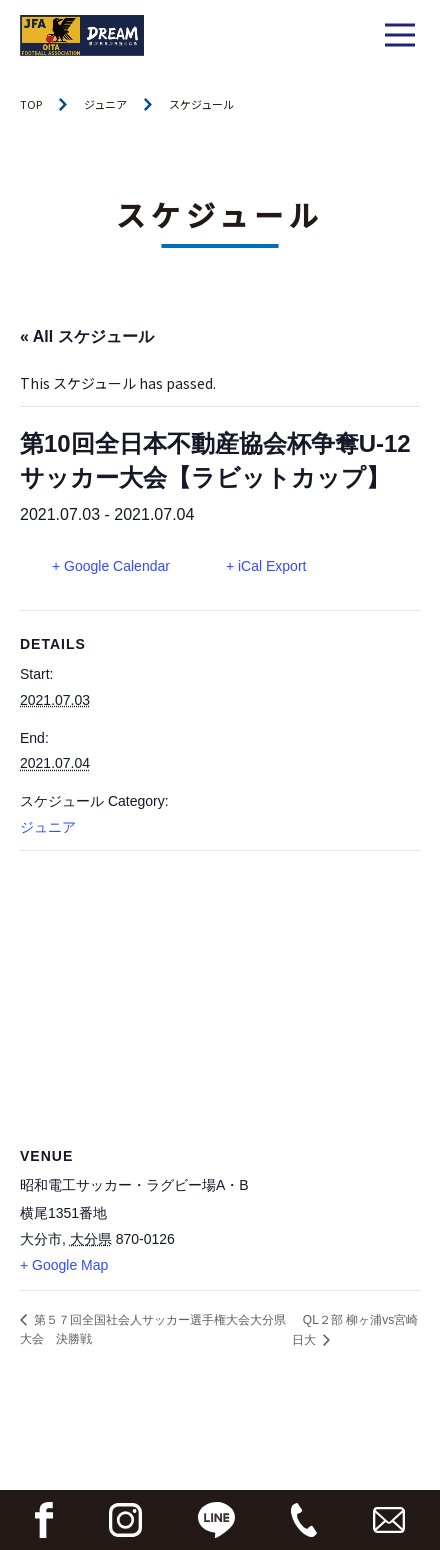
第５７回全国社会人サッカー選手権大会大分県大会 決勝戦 (153, 1329)
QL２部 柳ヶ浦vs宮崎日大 (355, 1330)
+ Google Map (64, 1265)
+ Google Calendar (111, 566)
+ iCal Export (266, 566)
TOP (31, 104)
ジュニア (105, 104)
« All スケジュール (87, 336)
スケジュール (201, 104)
